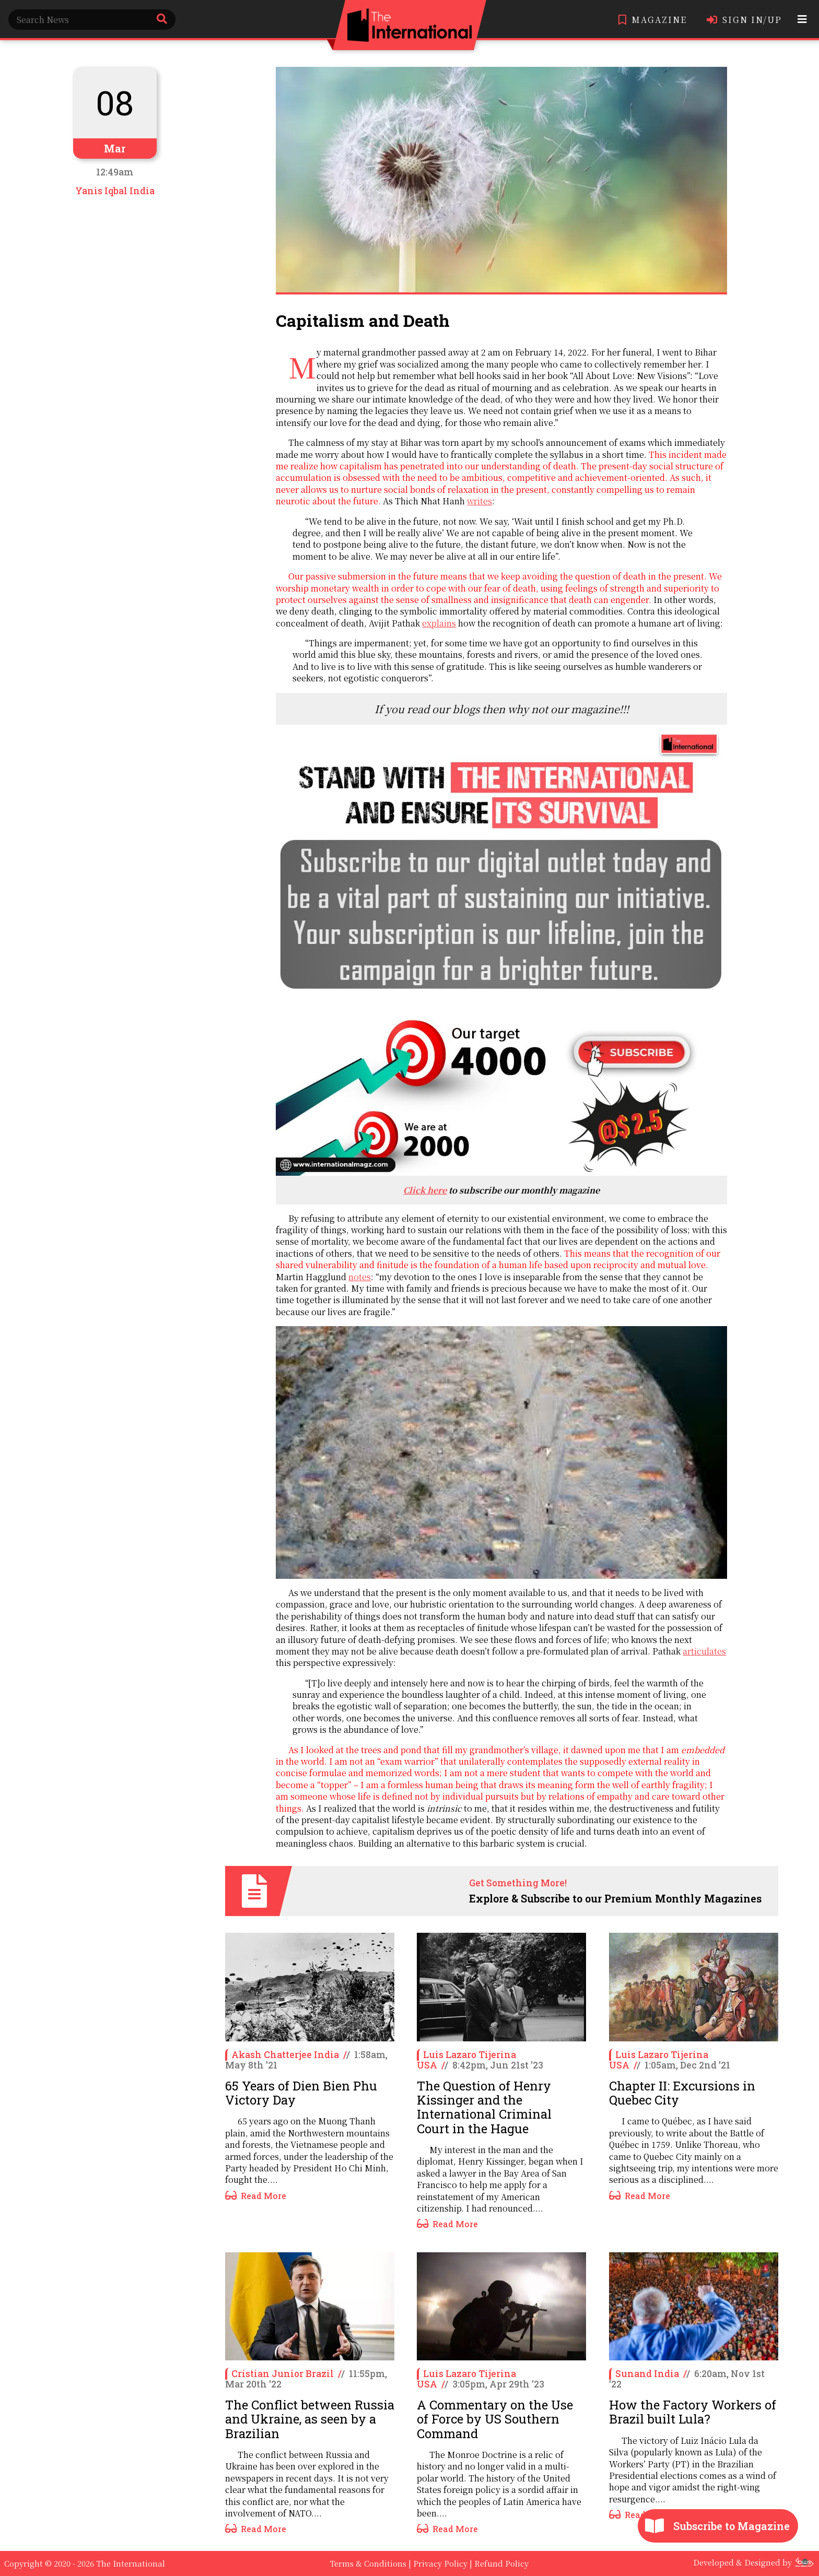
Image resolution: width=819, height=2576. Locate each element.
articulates (704, 1651)
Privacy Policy (440, 2563)
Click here (425, 1190)
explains (439, 623)
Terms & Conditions (368, 2563)
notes (359, 1277)
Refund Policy (501, 2563)
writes (479, 501)
